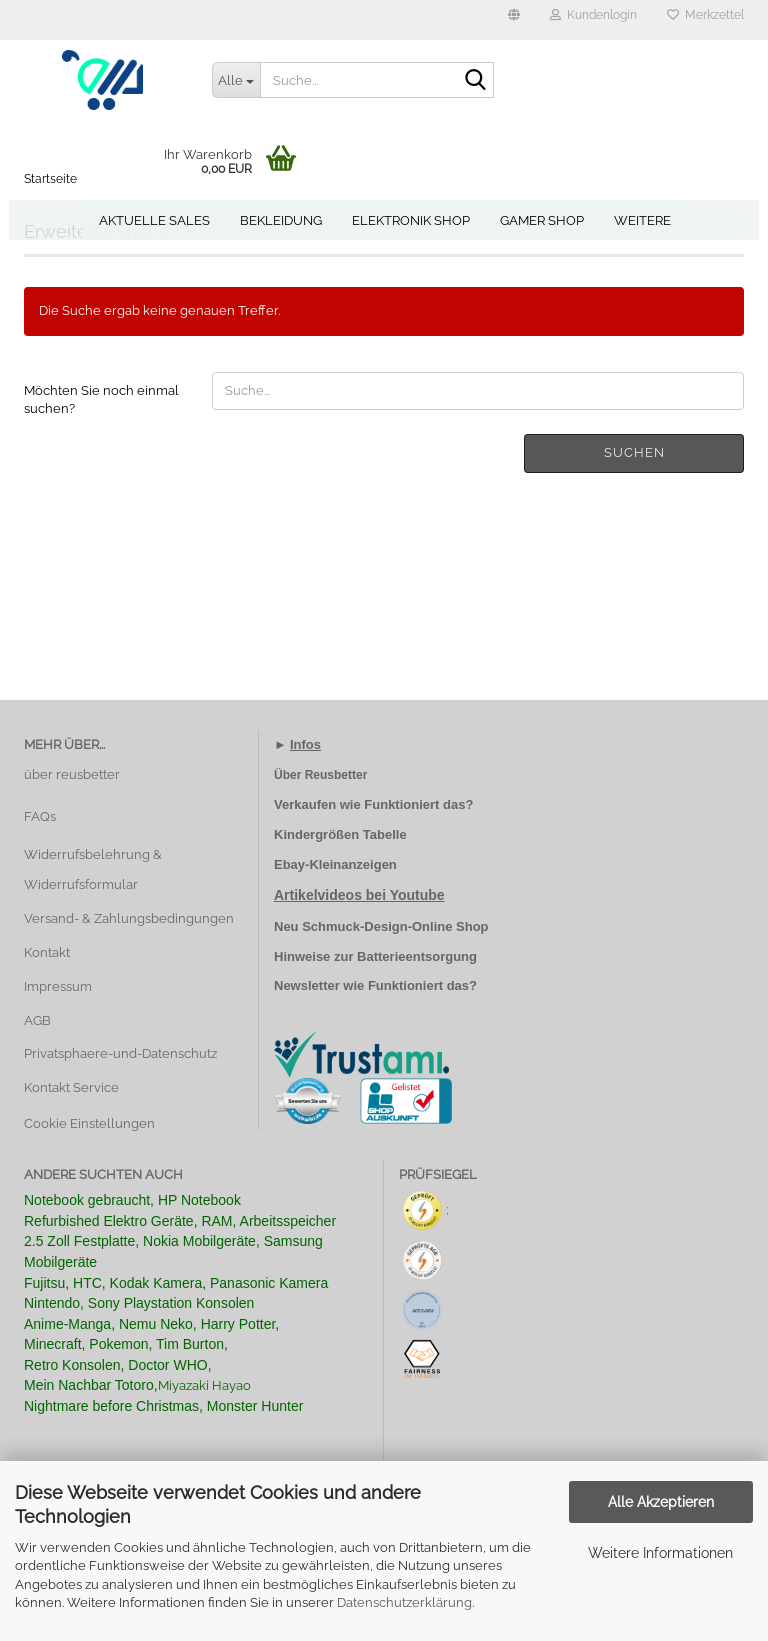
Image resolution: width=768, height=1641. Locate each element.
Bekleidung (281, 220)
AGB (37, 1020)
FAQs (40, 816)
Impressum (58, 986)
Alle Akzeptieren (661, 1502)
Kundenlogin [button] (593, 15)
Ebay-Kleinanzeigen (335, 864)
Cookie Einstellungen (89, 1123)
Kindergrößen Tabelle (340, 834)
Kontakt (47, 952)
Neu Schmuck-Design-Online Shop (381, 926)
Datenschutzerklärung (404, 1602)
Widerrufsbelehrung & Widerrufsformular (93, 869)
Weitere (642, 220)
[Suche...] (236, 80)
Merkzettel (705, 15)
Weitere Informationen (660, 1553)
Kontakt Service (71, 1087)
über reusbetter (72, 774)
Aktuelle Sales (154, 220)
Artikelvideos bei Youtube (359, 895)
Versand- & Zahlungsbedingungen (129, 918)
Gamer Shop (542, 220)
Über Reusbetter (320, 775)
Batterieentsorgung (417, 956)
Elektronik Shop (411, 220)
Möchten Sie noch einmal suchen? (101, 400)
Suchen (634, 452)
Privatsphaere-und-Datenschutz (120, 1053)
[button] (514, 20)
